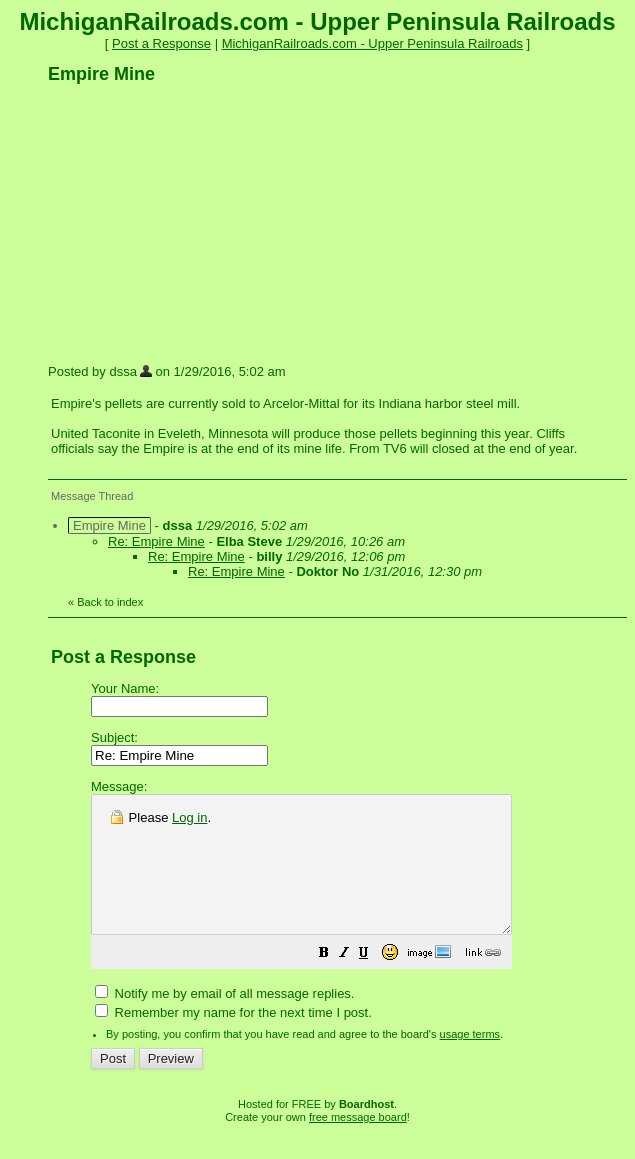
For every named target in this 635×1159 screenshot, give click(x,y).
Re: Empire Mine (156, 541)
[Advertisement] (198, 223)
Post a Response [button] (161, 43)
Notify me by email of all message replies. (224, 1020)
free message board (358, 1144)
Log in (189, 817)
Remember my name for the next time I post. (233, 1039)
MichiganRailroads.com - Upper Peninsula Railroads (372, 43)
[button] (374, 982)
